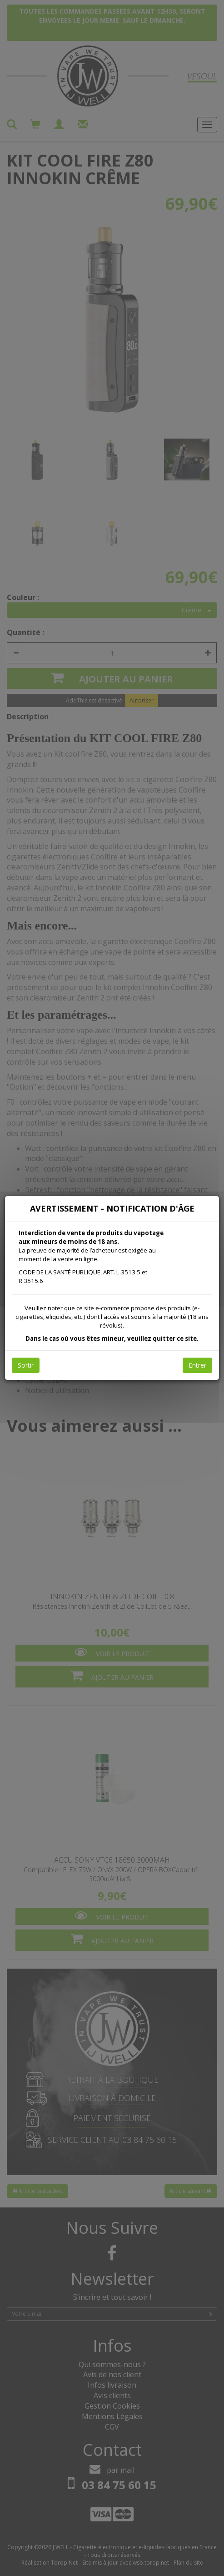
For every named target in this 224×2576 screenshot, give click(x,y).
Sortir (26, 1365)
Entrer (197, 1365)
